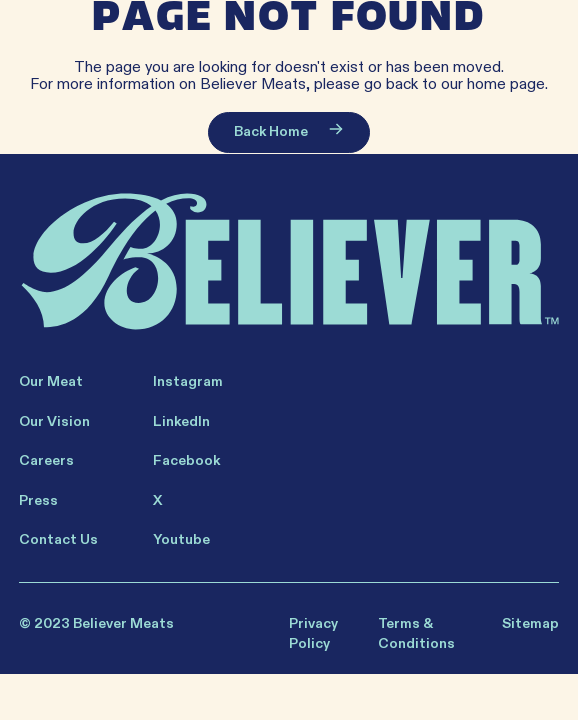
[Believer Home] (289, 262)
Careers (46, 460)
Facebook (186, 460)
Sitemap (530, 623)
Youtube (181, 539)
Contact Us (58, 539)
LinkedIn (181, 421)
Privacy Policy (313, 633)
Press (38, 500)
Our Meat (51, 381)
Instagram (188, 381)
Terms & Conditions (416, 633)
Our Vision (54, 421)
